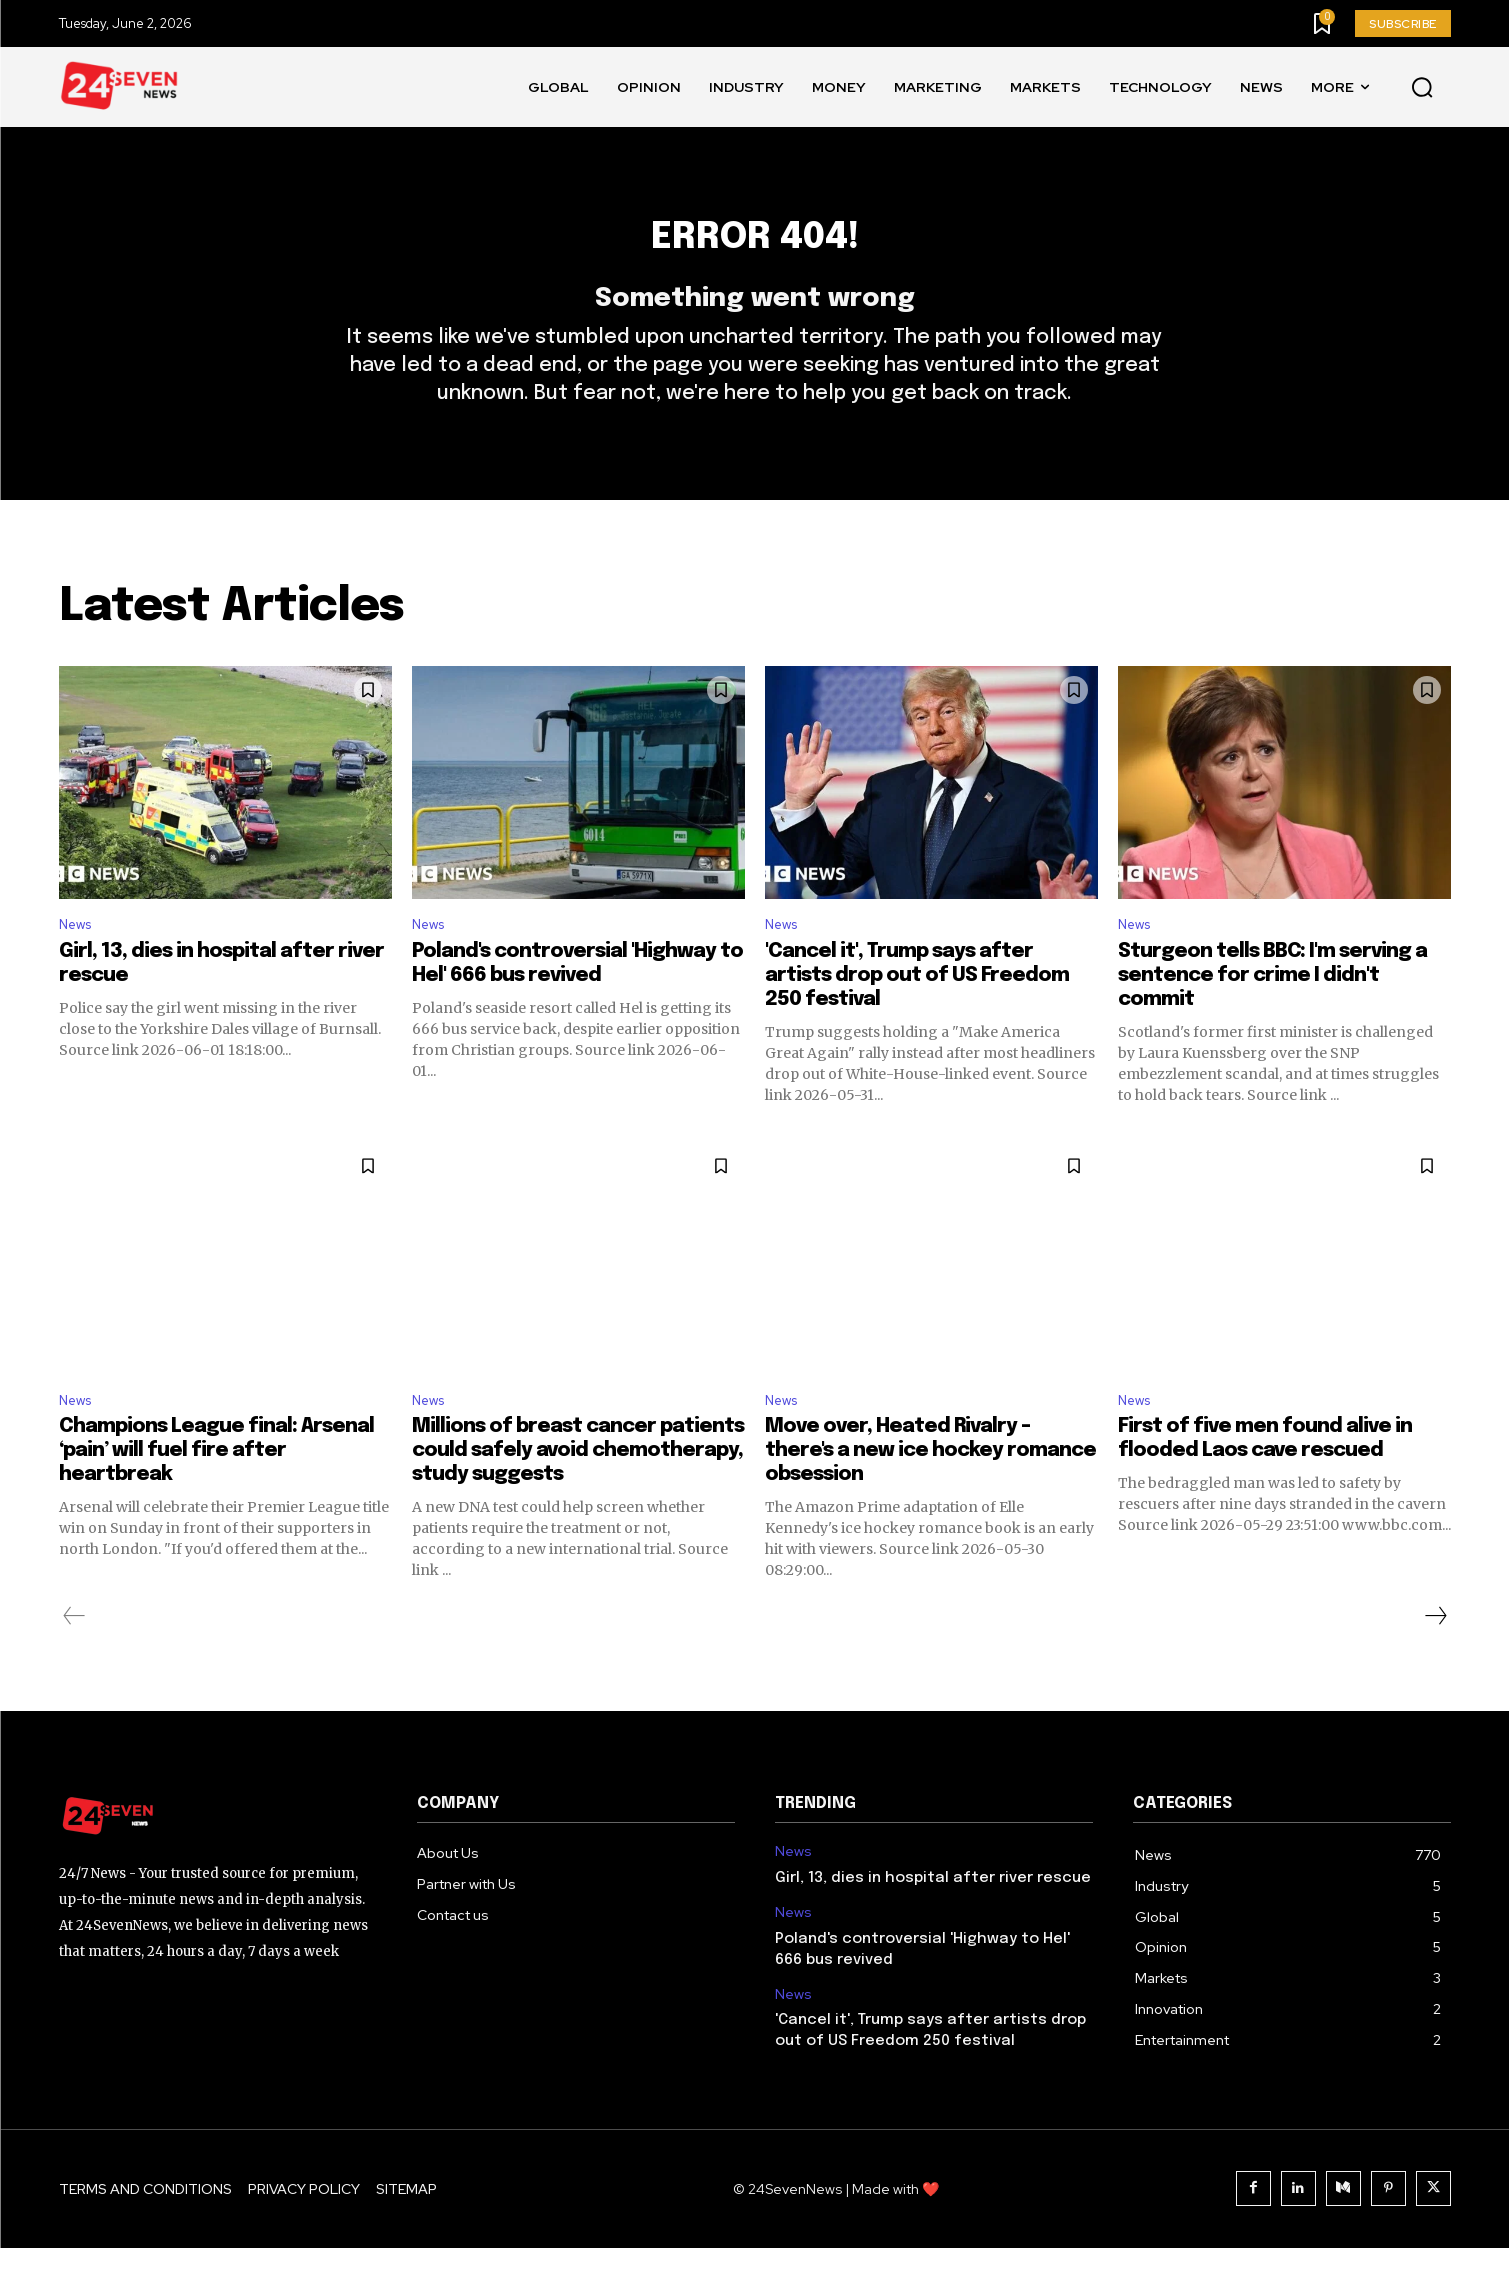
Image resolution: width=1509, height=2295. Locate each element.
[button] (1422, 88)
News (79, 964)
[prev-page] (74, 1664)
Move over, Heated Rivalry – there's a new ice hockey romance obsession (930, 1498)
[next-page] (1435, 1664)
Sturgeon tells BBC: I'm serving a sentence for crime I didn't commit (1272, 1017)
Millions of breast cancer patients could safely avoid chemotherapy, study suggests (578, 1498)
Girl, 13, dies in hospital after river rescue (933, 1925)
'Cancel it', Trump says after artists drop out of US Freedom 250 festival (917, 1017)
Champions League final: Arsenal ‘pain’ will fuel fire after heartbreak (216, 1498)
